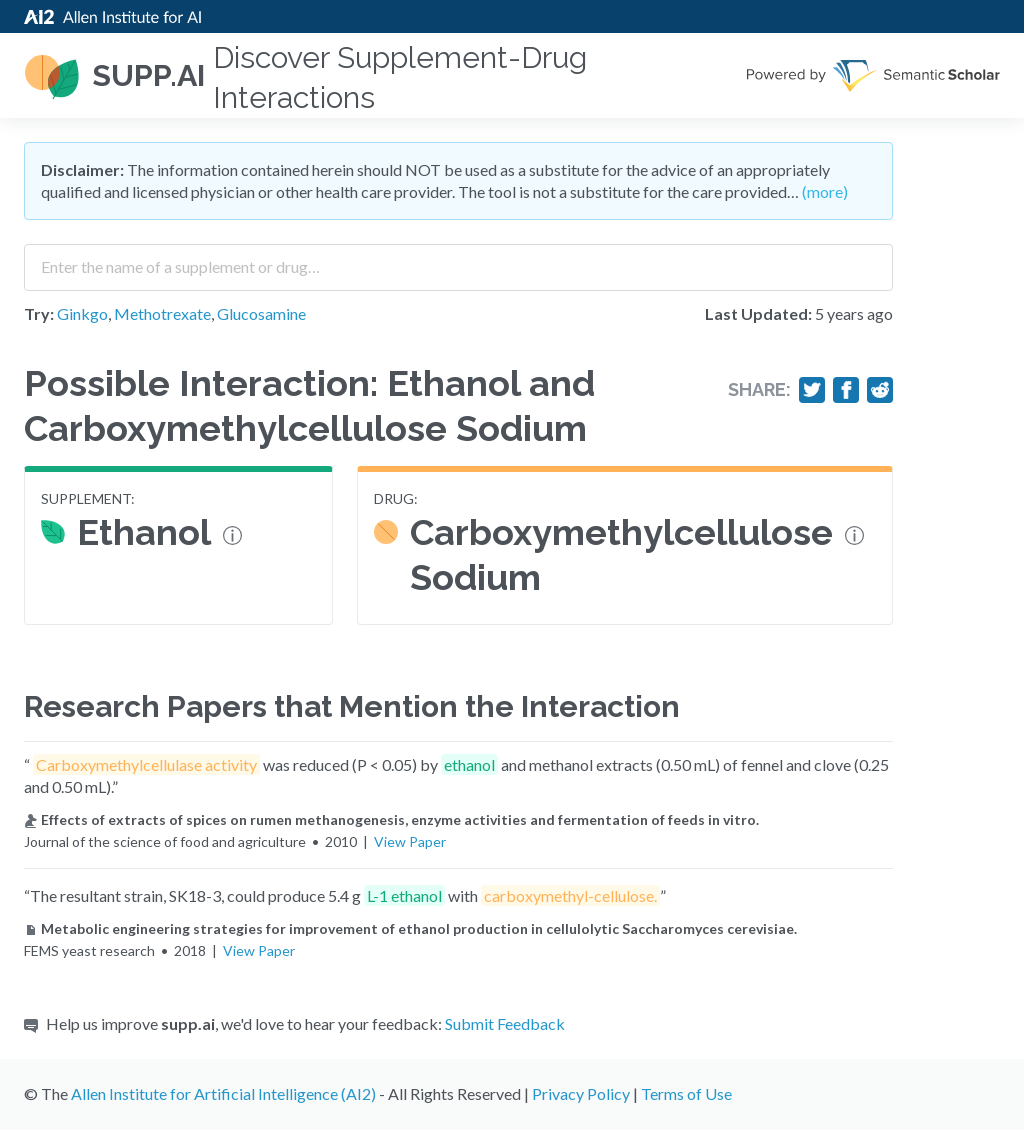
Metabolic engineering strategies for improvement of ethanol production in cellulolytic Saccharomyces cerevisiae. (410, 928)
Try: (39, 313)
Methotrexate (162, 313)
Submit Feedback (505, 1023)
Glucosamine (261, 313)
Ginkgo (82, 313)
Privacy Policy (581, 1093)
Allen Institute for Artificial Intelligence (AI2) (223, 1093)
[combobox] (458, 260)
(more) (825, 191)
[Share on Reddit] (880, 390)
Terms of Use (686, 1093)
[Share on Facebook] (846, 390)
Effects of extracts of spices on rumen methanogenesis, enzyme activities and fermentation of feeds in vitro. (391, 819)
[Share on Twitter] (812, 390)
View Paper (410, 841)
